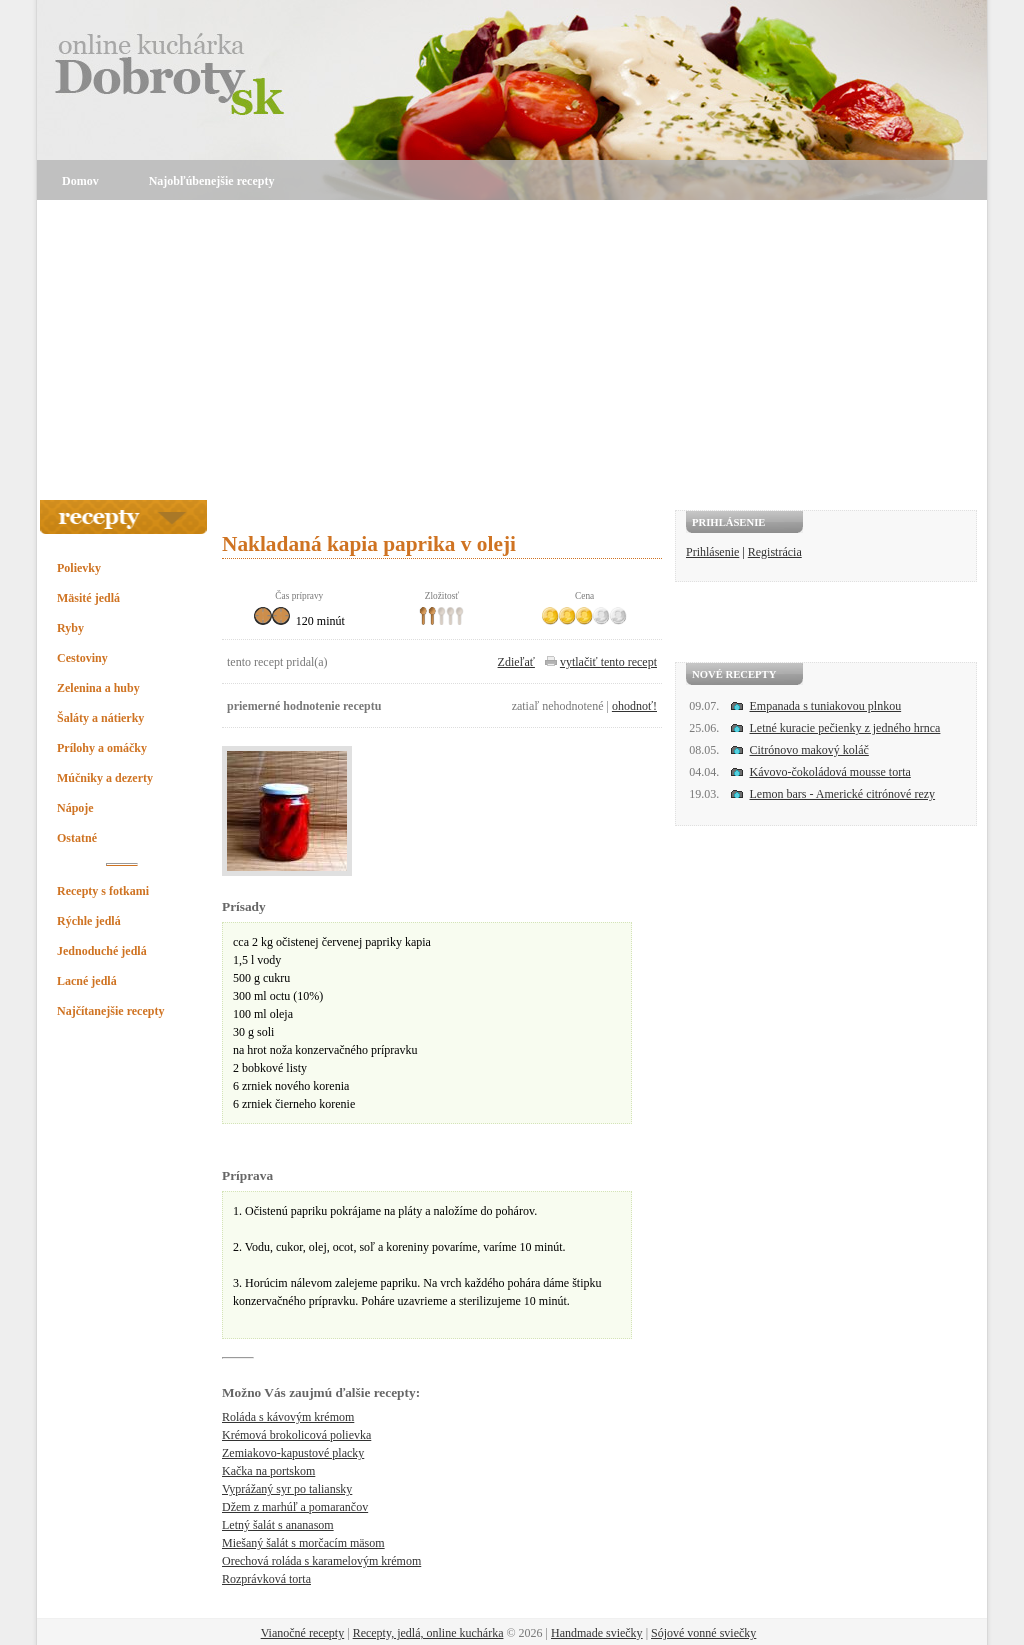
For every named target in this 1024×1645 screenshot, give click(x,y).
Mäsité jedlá (88, 598)
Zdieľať (516, 662)
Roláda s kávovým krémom (288, 1417)
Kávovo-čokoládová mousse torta (830, 772)
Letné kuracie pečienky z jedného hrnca (845, 728)
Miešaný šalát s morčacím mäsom (303, 1543)
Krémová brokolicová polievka (296, 1435)
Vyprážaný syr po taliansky (287, 1489)
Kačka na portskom (268, 1471)
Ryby (70, 628)
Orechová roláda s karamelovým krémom (321, 1561)
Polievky (79, 568)
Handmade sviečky (597, 1633)
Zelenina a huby (98, 688)
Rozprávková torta (266, 1579)
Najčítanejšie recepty (110, 1011)
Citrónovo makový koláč (809, 750)
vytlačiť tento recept (608, 662)
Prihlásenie (712, 552)
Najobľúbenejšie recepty (212, 181)
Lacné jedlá (87, 981)
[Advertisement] (512, 350)
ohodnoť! (634, 706)
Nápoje (75, 808)
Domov (80, 181)
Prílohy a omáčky (102, 748)
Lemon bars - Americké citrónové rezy (843, 794)
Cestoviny (82, 658)
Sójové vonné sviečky (703, 1633)
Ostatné (77, 838)
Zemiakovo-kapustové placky (293, 1453)
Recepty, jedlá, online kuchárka (428, 1633)
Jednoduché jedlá (102, 951)
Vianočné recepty (303, 1633)
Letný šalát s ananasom (278, 1525)
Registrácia (775, 552)
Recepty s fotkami (103, 891)
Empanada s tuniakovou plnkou (826, 706)
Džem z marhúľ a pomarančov (295, 1507)
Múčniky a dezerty (105, 778)
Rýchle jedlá (89, 921)
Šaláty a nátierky (100, 718)
